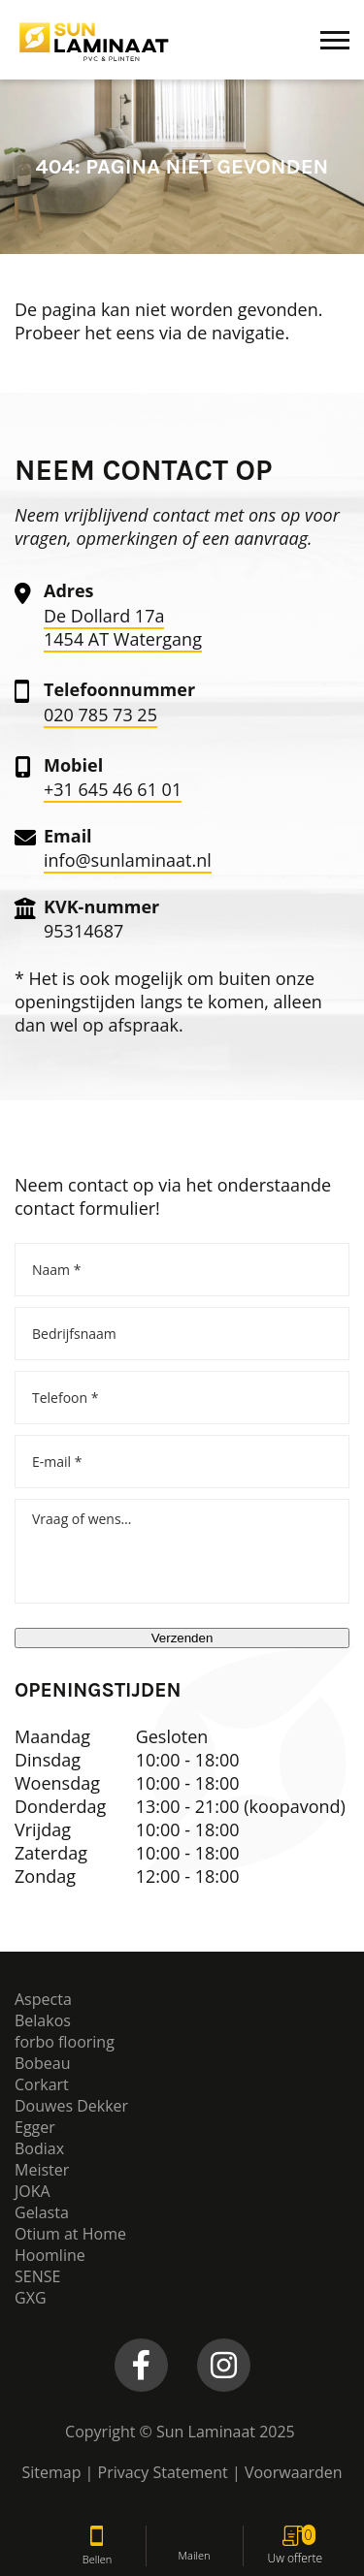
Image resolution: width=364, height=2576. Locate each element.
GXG (31, 2297)
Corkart (42, 2084)
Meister (42, 2169)
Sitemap (51, 2472)
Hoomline (50, 2255)
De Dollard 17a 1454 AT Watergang (123, 627)
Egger (35, 2127)
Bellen (97, 2546)
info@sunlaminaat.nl (128, 860)
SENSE (37, 2276)
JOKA (32, 2191)
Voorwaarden (294, 2472)
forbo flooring (65, 2041)
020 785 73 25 (100, 714)
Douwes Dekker (71, 2105)
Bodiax (39, 2148)
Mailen (195, 2545)
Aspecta (43, 1999)
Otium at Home (70, 2233)
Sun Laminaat (205, 2431)
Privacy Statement (165, 2472)
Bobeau (42, 2063)
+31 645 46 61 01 (113, 789)
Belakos (43, 2020)
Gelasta (42, 2212)
